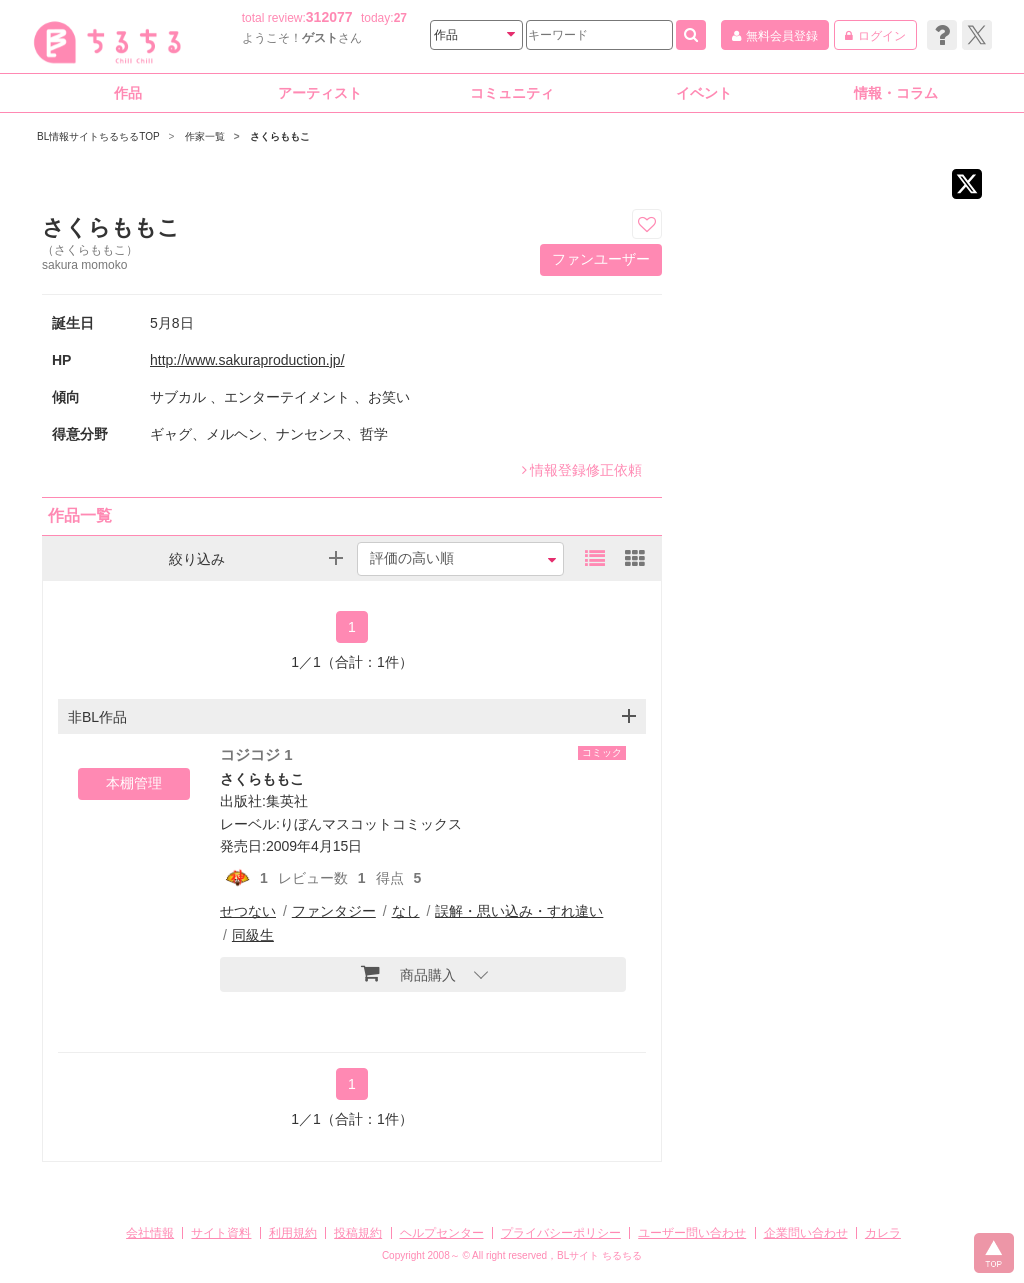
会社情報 (150, 1233)
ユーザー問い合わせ (692, 1233)
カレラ (883, 1233)
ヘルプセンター (442, 1233)
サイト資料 (221, 1233)
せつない (248, 911)
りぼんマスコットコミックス (371, 824)
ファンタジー (334, 911)
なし (406, 911)
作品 (128, 93)
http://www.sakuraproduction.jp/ (247, 360)
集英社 (287, 801)
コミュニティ (512, 93)
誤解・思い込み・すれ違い (519, 911)
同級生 (253, 935)
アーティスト (320, 93)
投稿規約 (358, 1233)
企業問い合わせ (806, 1233)
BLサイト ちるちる (599, 1255)
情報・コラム (896, 93)
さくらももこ (262, 779)
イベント (704, 93)
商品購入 (408, 973)
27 (400, 18)
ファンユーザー (601, 259)
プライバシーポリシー (561, 1233)
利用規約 (293, 1233)
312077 (329, 17)
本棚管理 (134, 783)
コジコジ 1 (256, 754)
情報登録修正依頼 (582, 470)
